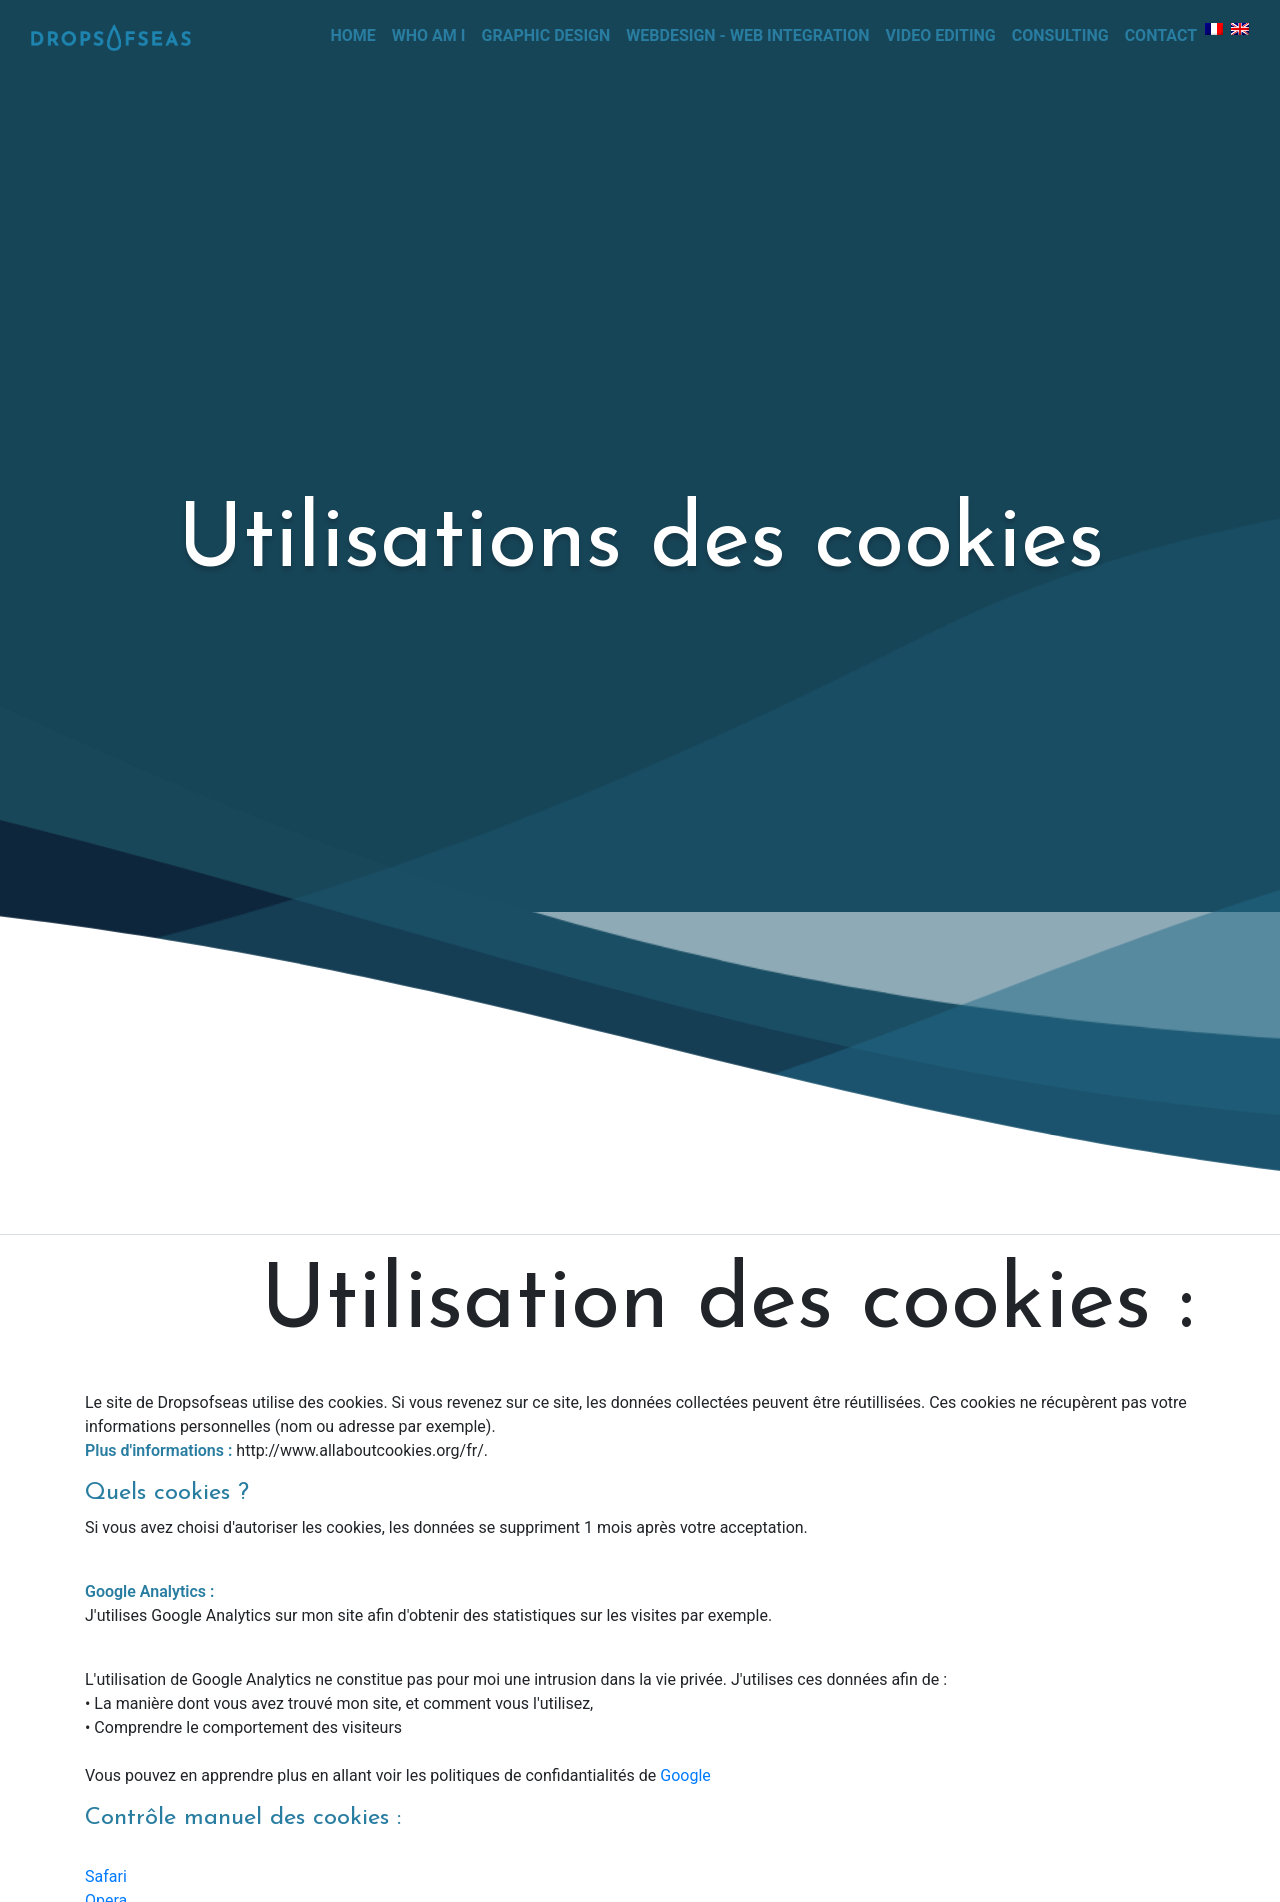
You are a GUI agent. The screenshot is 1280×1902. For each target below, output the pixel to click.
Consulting (1060, 35)
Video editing (941, 35)
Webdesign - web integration (747, 35)
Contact (1161, 35)
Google (685, 1775)
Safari (106, 1876)
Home (356, 34)
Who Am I (429, 35)
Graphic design (546, 35)
